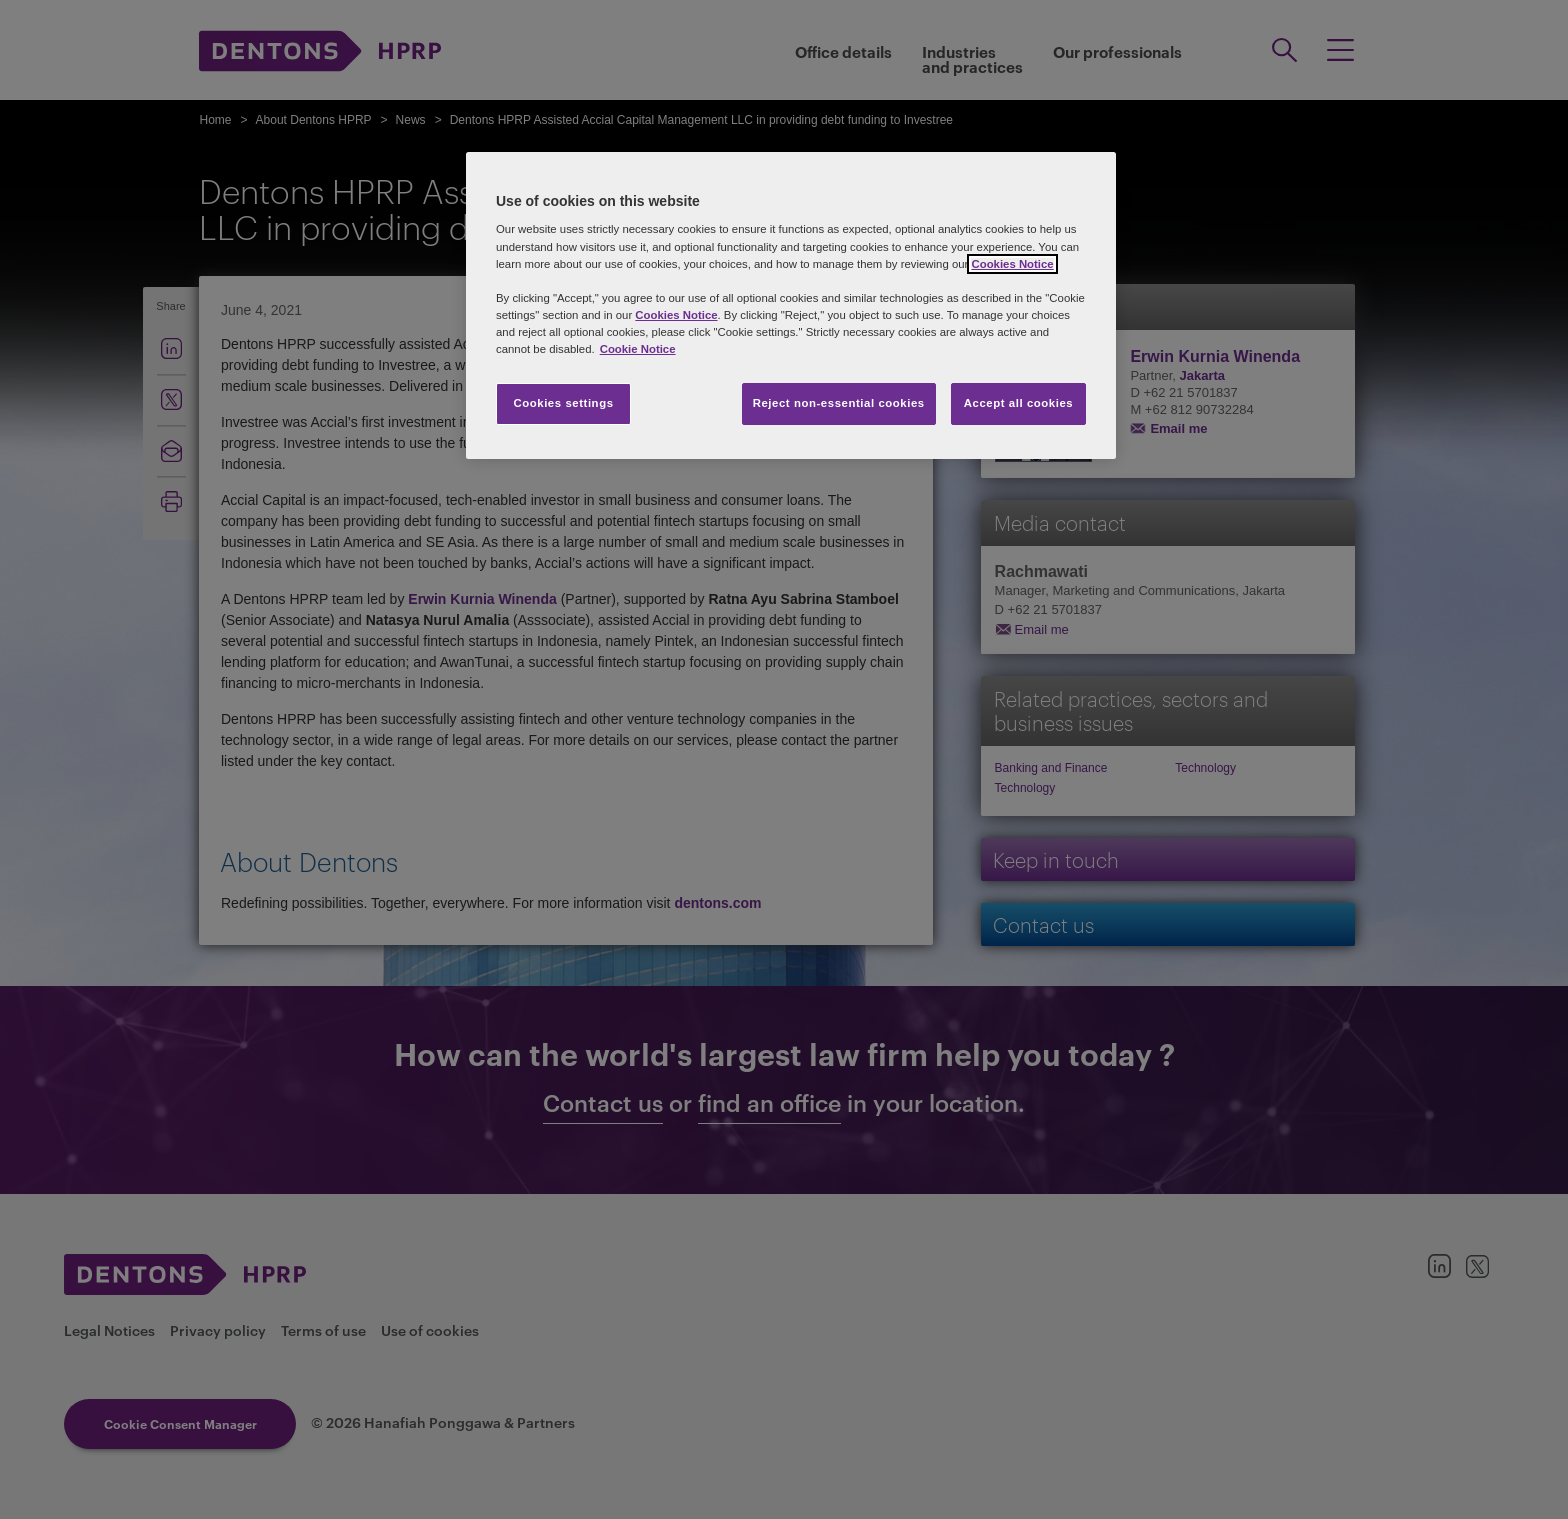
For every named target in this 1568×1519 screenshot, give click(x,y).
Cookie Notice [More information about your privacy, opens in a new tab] (638, 349)
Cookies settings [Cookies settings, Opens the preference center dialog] (563, 403)
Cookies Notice (1012, 264)
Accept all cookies (1019, 403)
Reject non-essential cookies (839, 403)
